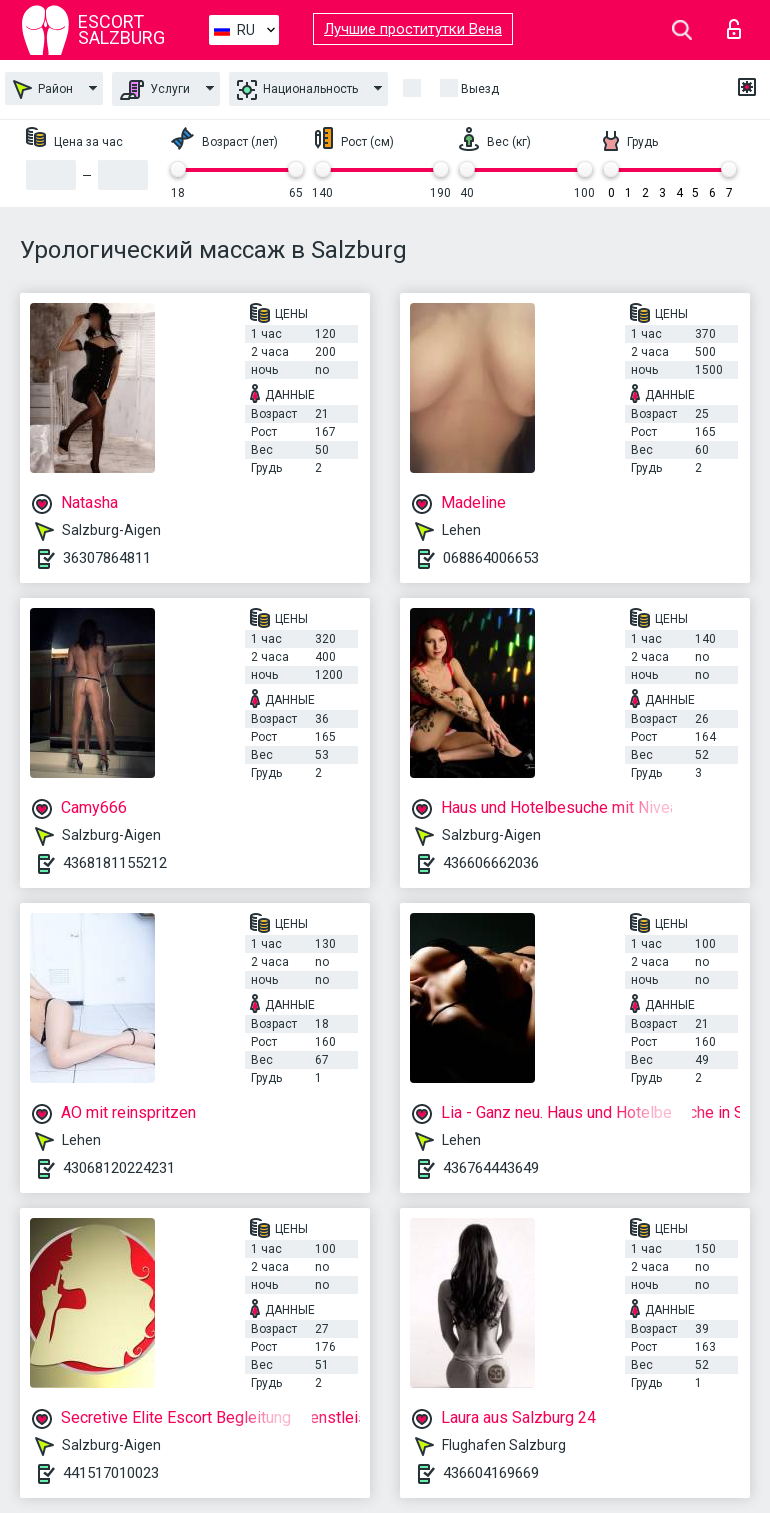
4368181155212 (115, 863)
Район (43, 89)
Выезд (480, 89)
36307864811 (107, 558)
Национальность (297, 90)
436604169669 (491, 1473)
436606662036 (491, 863)
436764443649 (491, 1168)
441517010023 (111, 1473)
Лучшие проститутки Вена (413, 29)
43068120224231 (119, 1168)
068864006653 (491, 558)
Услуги (155, 90)
